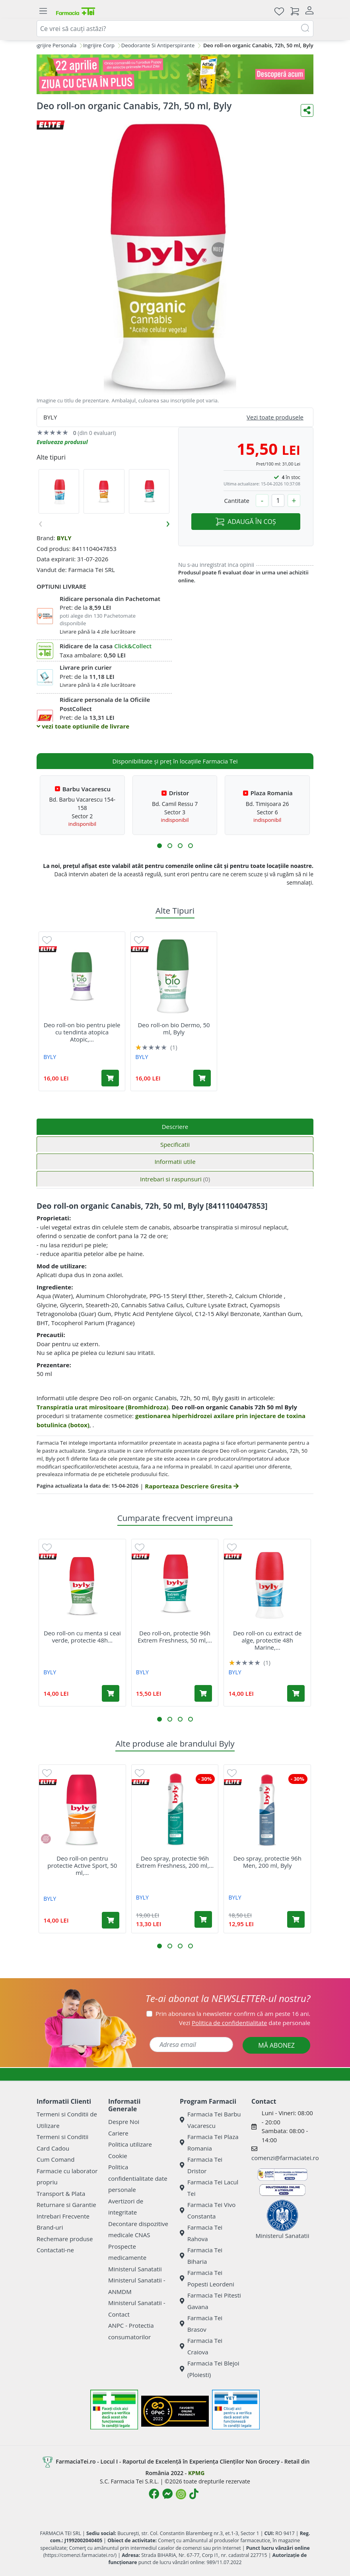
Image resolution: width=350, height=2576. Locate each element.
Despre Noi (123, 2122)
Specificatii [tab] (175, 1144)
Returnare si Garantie (66, 2205)
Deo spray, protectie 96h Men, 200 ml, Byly (267, 1862)
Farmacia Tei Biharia (201, 2255)
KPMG (196, 2473)
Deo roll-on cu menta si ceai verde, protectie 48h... (82, 1636)
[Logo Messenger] (167, 2494)
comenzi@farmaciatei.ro (285, 2158)
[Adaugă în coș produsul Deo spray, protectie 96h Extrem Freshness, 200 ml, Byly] (203, 1919)
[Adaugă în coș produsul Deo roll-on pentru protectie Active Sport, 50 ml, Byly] (110, 1920)
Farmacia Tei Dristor (201, 2165)
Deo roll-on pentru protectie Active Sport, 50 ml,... (82, 1865)
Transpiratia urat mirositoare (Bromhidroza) (102, 1407)
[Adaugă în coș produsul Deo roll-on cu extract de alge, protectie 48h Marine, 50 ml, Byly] (296, 1693)
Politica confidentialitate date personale (137, 2178)
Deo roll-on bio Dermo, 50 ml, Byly (174, 1028)
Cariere (118, 2133)
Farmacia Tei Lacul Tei (209, 2187)
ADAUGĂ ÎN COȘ (246, 521)
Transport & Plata (61, 2193)
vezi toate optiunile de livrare (83, 726)
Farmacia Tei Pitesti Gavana (210, 2301)
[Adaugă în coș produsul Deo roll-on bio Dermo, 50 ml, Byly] (202, 1078)
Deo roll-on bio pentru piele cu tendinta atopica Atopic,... (82, 1032)
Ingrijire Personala (54, 45)
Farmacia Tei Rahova (201, 2233)
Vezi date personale (244, 2023)
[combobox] (175, 28)
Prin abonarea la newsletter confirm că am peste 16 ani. (233, 2014)
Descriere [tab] (175, 1127)
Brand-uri (50, 2227)
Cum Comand (56, 2159)
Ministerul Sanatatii (135, 2269)
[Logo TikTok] (193, 2494)
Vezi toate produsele (275, 417)
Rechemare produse (65, 2239)
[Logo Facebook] (154, 2494)
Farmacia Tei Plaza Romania (209, 2142)
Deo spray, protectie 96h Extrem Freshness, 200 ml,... (175, 1862)
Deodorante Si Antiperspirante (157, 45)
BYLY (63, 538)
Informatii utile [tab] (174, 1161)
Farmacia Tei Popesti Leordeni (207, 2278)
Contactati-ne (55, 2250)
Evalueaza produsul (62, 442)
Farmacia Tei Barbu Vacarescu (210, 2120)
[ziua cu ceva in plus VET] (175, 74)
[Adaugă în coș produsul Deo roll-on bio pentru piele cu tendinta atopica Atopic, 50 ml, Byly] (110, 1078)
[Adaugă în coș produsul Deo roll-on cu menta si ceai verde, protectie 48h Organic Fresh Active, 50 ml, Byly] (110, 1693)
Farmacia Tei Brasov (201, 2323)
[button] (159, 845)
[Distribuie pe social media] (307, 110)
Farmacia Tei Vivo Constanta (207, 2210)
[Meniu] (43, 11)
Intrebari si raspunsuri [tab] (175, 1179)
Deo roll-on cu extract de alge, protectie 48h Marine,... (267, 1640)
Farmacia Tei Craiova (201, 2346)
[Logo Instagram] (181, 2494)
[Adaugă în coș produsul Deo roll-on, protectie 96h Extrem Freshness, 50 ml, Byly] (203, 1693)
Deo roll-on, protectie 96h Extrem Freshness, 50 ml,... (175, 1636)
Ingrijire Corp (99, 45)
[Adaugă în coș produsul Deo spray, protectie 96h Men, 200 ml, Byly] (296, 1919)
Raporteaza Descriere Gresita (191, 1486)
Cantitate (236, 500)
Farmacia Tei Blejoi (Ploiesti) (209, 2369)
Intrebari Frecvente (63, 2216)
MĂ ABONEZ (276, 2045)
